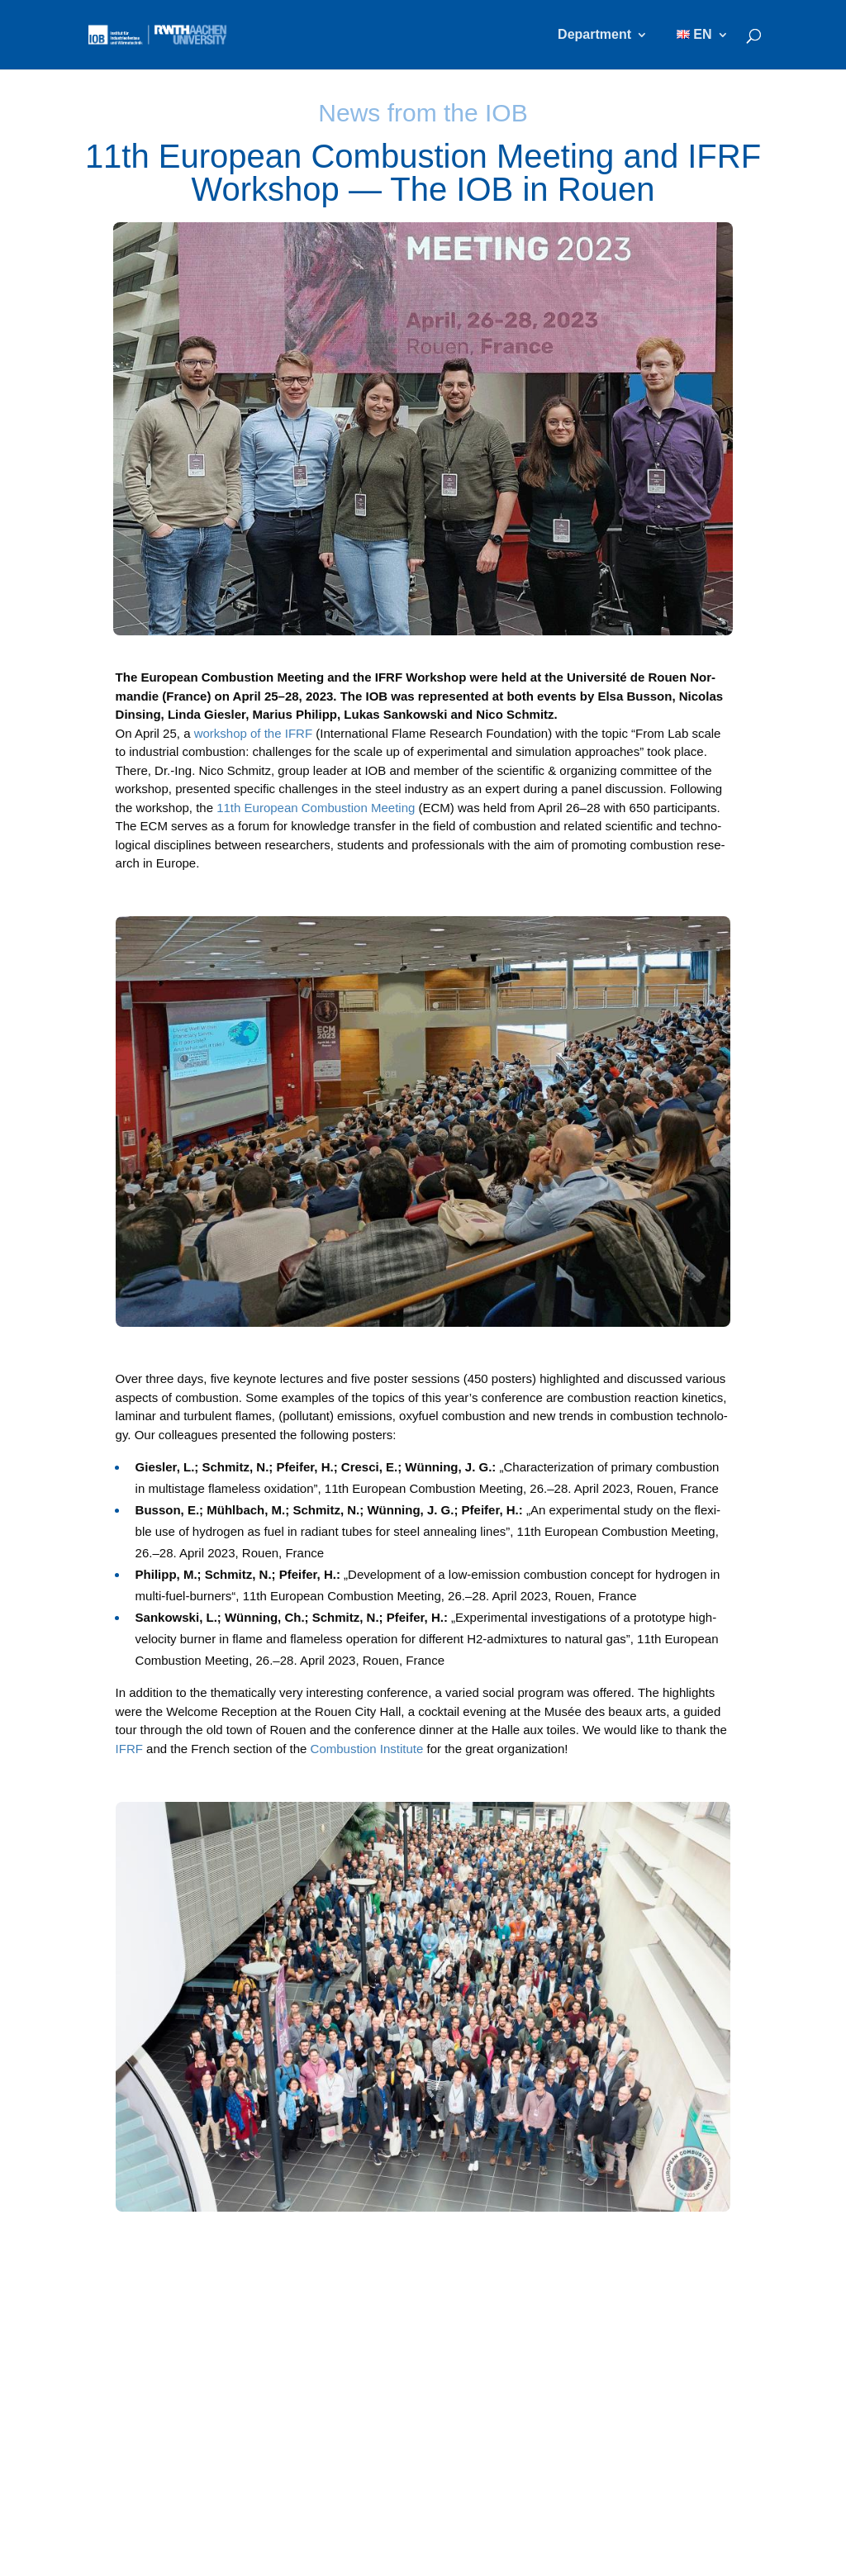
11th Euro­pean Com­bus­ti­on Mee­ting (315, 808)
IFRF (129, 1749)
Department (594, 35)
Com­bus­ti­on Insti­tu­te (367, 1749)
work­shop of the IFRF (253, 733)
